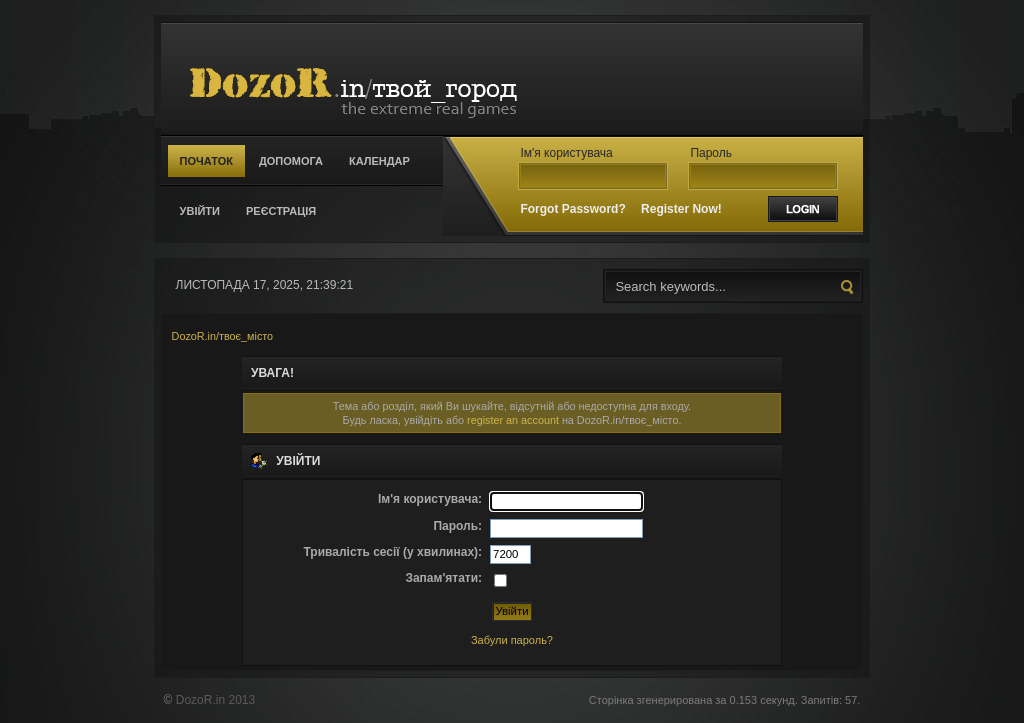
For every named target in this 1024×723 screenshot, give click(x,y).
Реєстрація (281, 211)
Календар (379, 161)
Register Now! (681, 209)
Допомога (291, 161)
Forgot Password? (572, 209)
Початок (206, 161)
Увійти (200, 211)
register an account (513, 420)
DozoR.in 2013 (215, 700)
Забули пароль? (512, 640)
